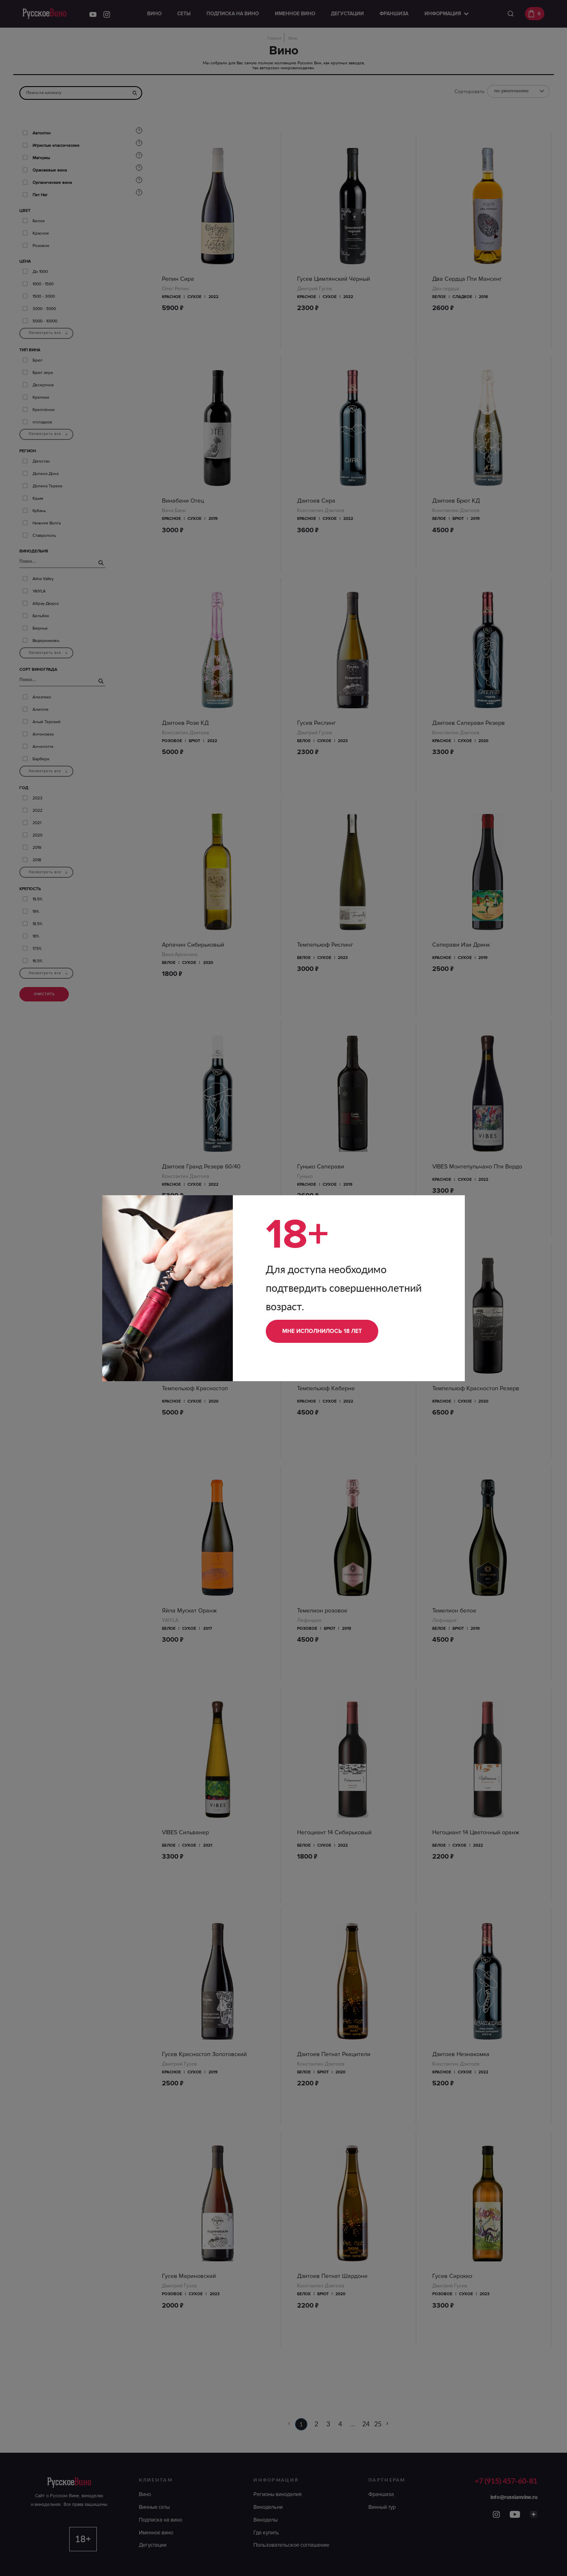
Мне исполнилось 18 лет (322, 1331)
